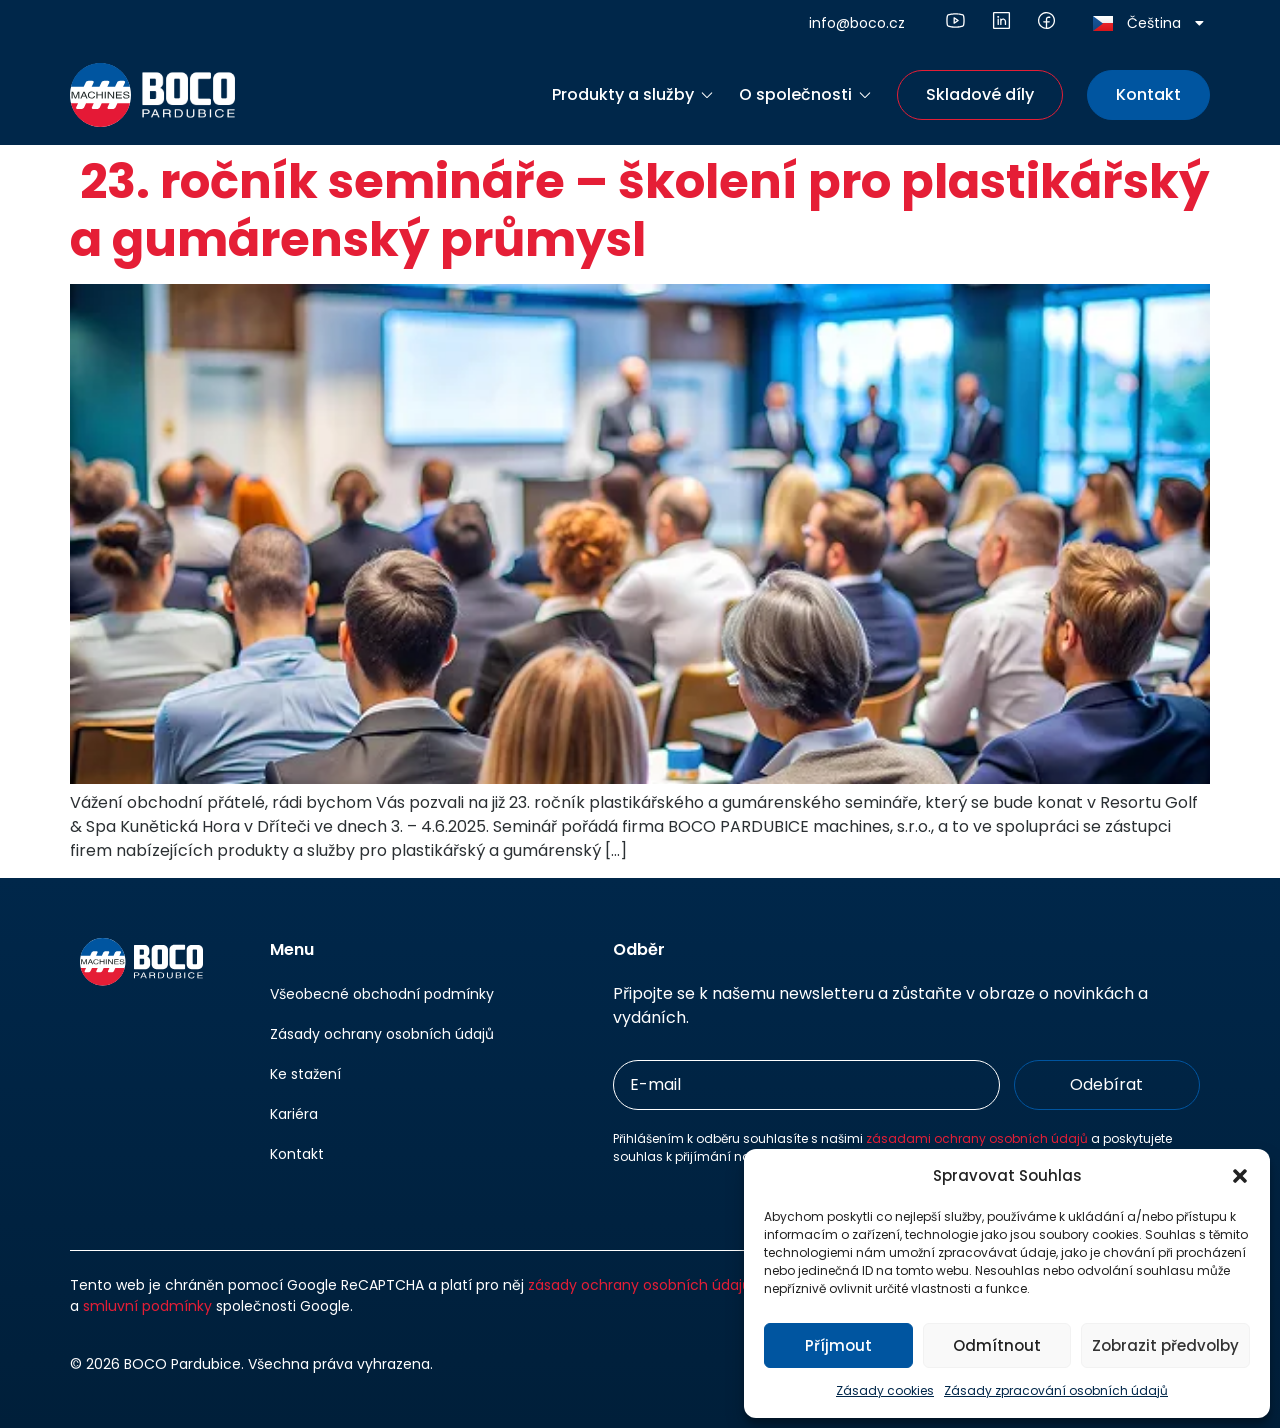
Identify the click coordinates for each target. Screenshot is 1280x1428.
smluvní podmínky (147, 1306)
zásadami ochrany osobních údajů (977, 1138)
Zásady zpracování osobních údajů (1056, 1390)
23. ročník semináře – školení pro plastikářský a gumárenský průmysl (640, 210)
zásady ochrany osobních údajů (639, 1285)
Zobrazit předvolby (1165, 1345)
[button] (1240, 1176)
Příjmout (838, 1345)
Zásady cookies (885, 1390)
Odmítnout (997, 1345)
